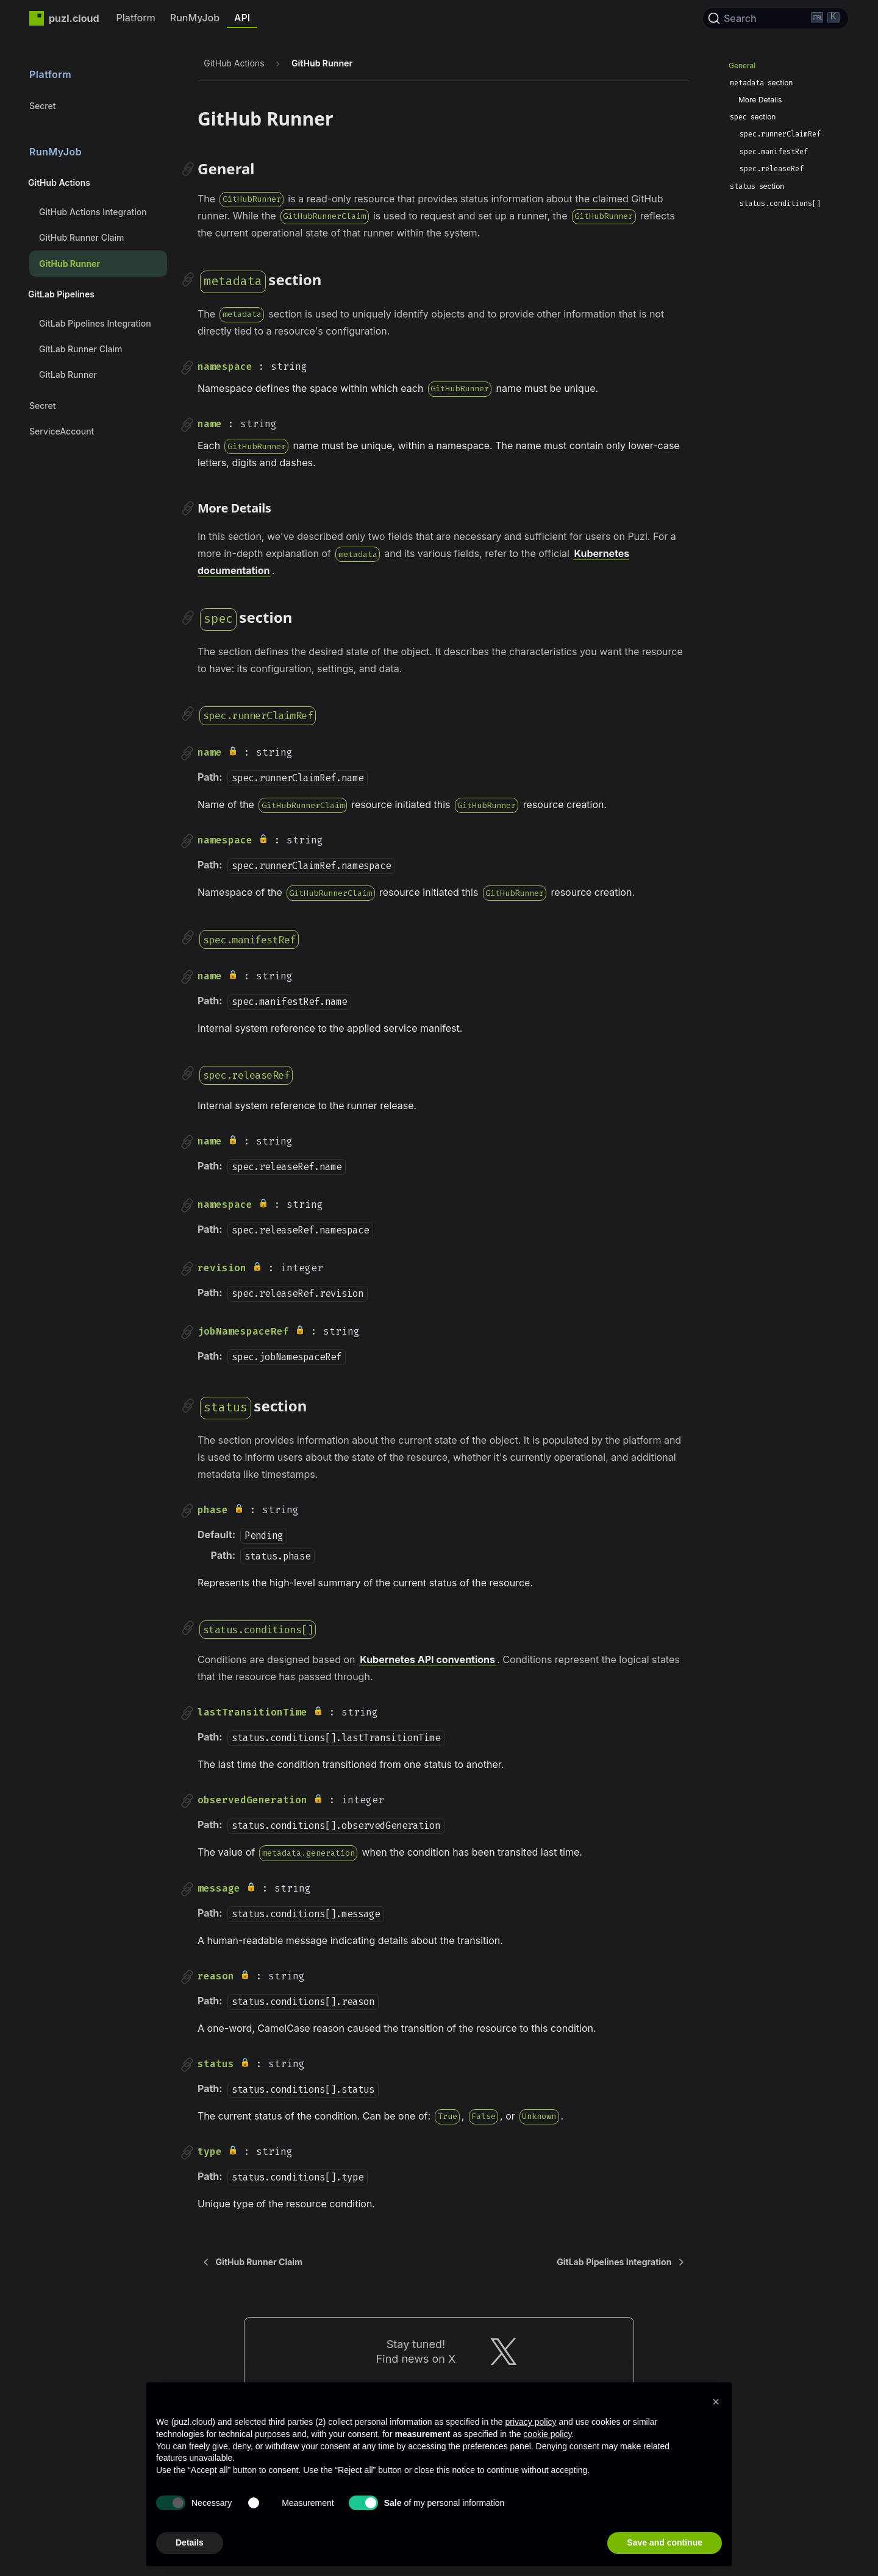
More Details (760, 99)
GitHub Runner (69, 263)
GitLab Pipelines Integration (95, 323)
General (742, 65)
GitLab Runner (68, 374)
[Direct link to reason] (187, 1977)
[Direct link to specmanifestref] (187, 937)
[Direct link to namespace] (187, 367)
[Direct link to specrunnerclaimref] (187, 713)
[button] (716, 2401)
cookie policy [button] (547, 2434)
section (761, 83)
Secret (42, 106)
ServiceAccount (61, 431)
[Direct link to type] (187, 2152)
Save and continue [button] (664, 2542)
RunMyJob (195, 18)
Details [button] (190, 2542)
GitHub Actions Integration (93, 212)
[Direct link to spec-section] (188, 617)
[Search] (775, 18)
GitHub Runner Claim (81, 237)
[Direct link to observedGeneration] (187, 1801)
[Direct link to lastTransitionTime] (187, 1713)
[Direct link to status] (187, 2064)
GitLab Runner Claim (80, 349)
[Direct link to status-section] (188, 1406)
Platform (135, 18)
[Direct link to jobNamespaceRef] (187, 1332)
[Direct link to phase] (187, 1510)
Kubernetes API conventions (427, 1659)
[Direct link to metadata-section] (188, 280)
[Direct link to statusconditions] (187, 1628)
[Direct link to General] (188, 169)
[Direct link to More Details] (187, 508)
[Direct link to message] (187, 1889)
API (242, 18)
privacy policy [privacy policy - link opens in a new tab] (530, 2422)
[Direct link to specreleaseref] (187, 1073)
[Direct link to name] (187, 424)
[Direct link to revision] (187, 1268)
